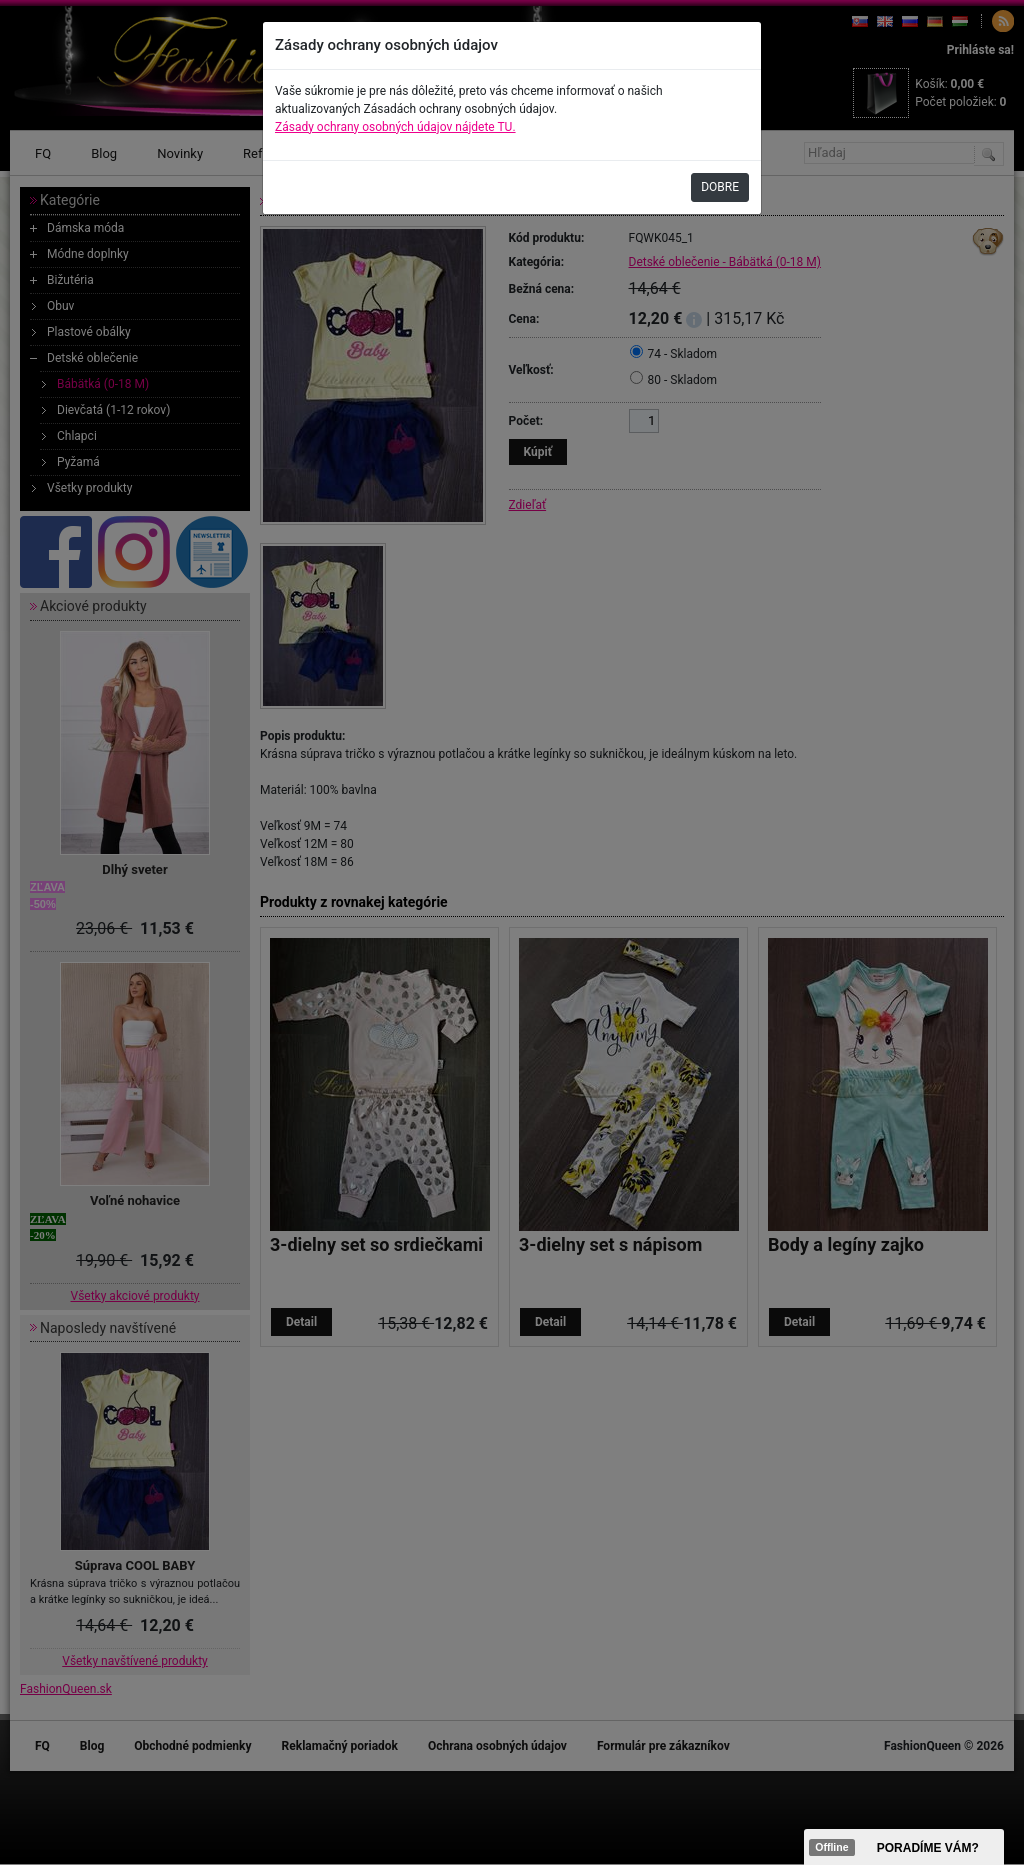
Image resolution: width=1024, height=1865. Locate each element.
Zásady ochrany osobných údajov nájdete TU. (395, 127)
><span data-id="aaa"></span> (904, 1847)
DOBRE (720, 187)
